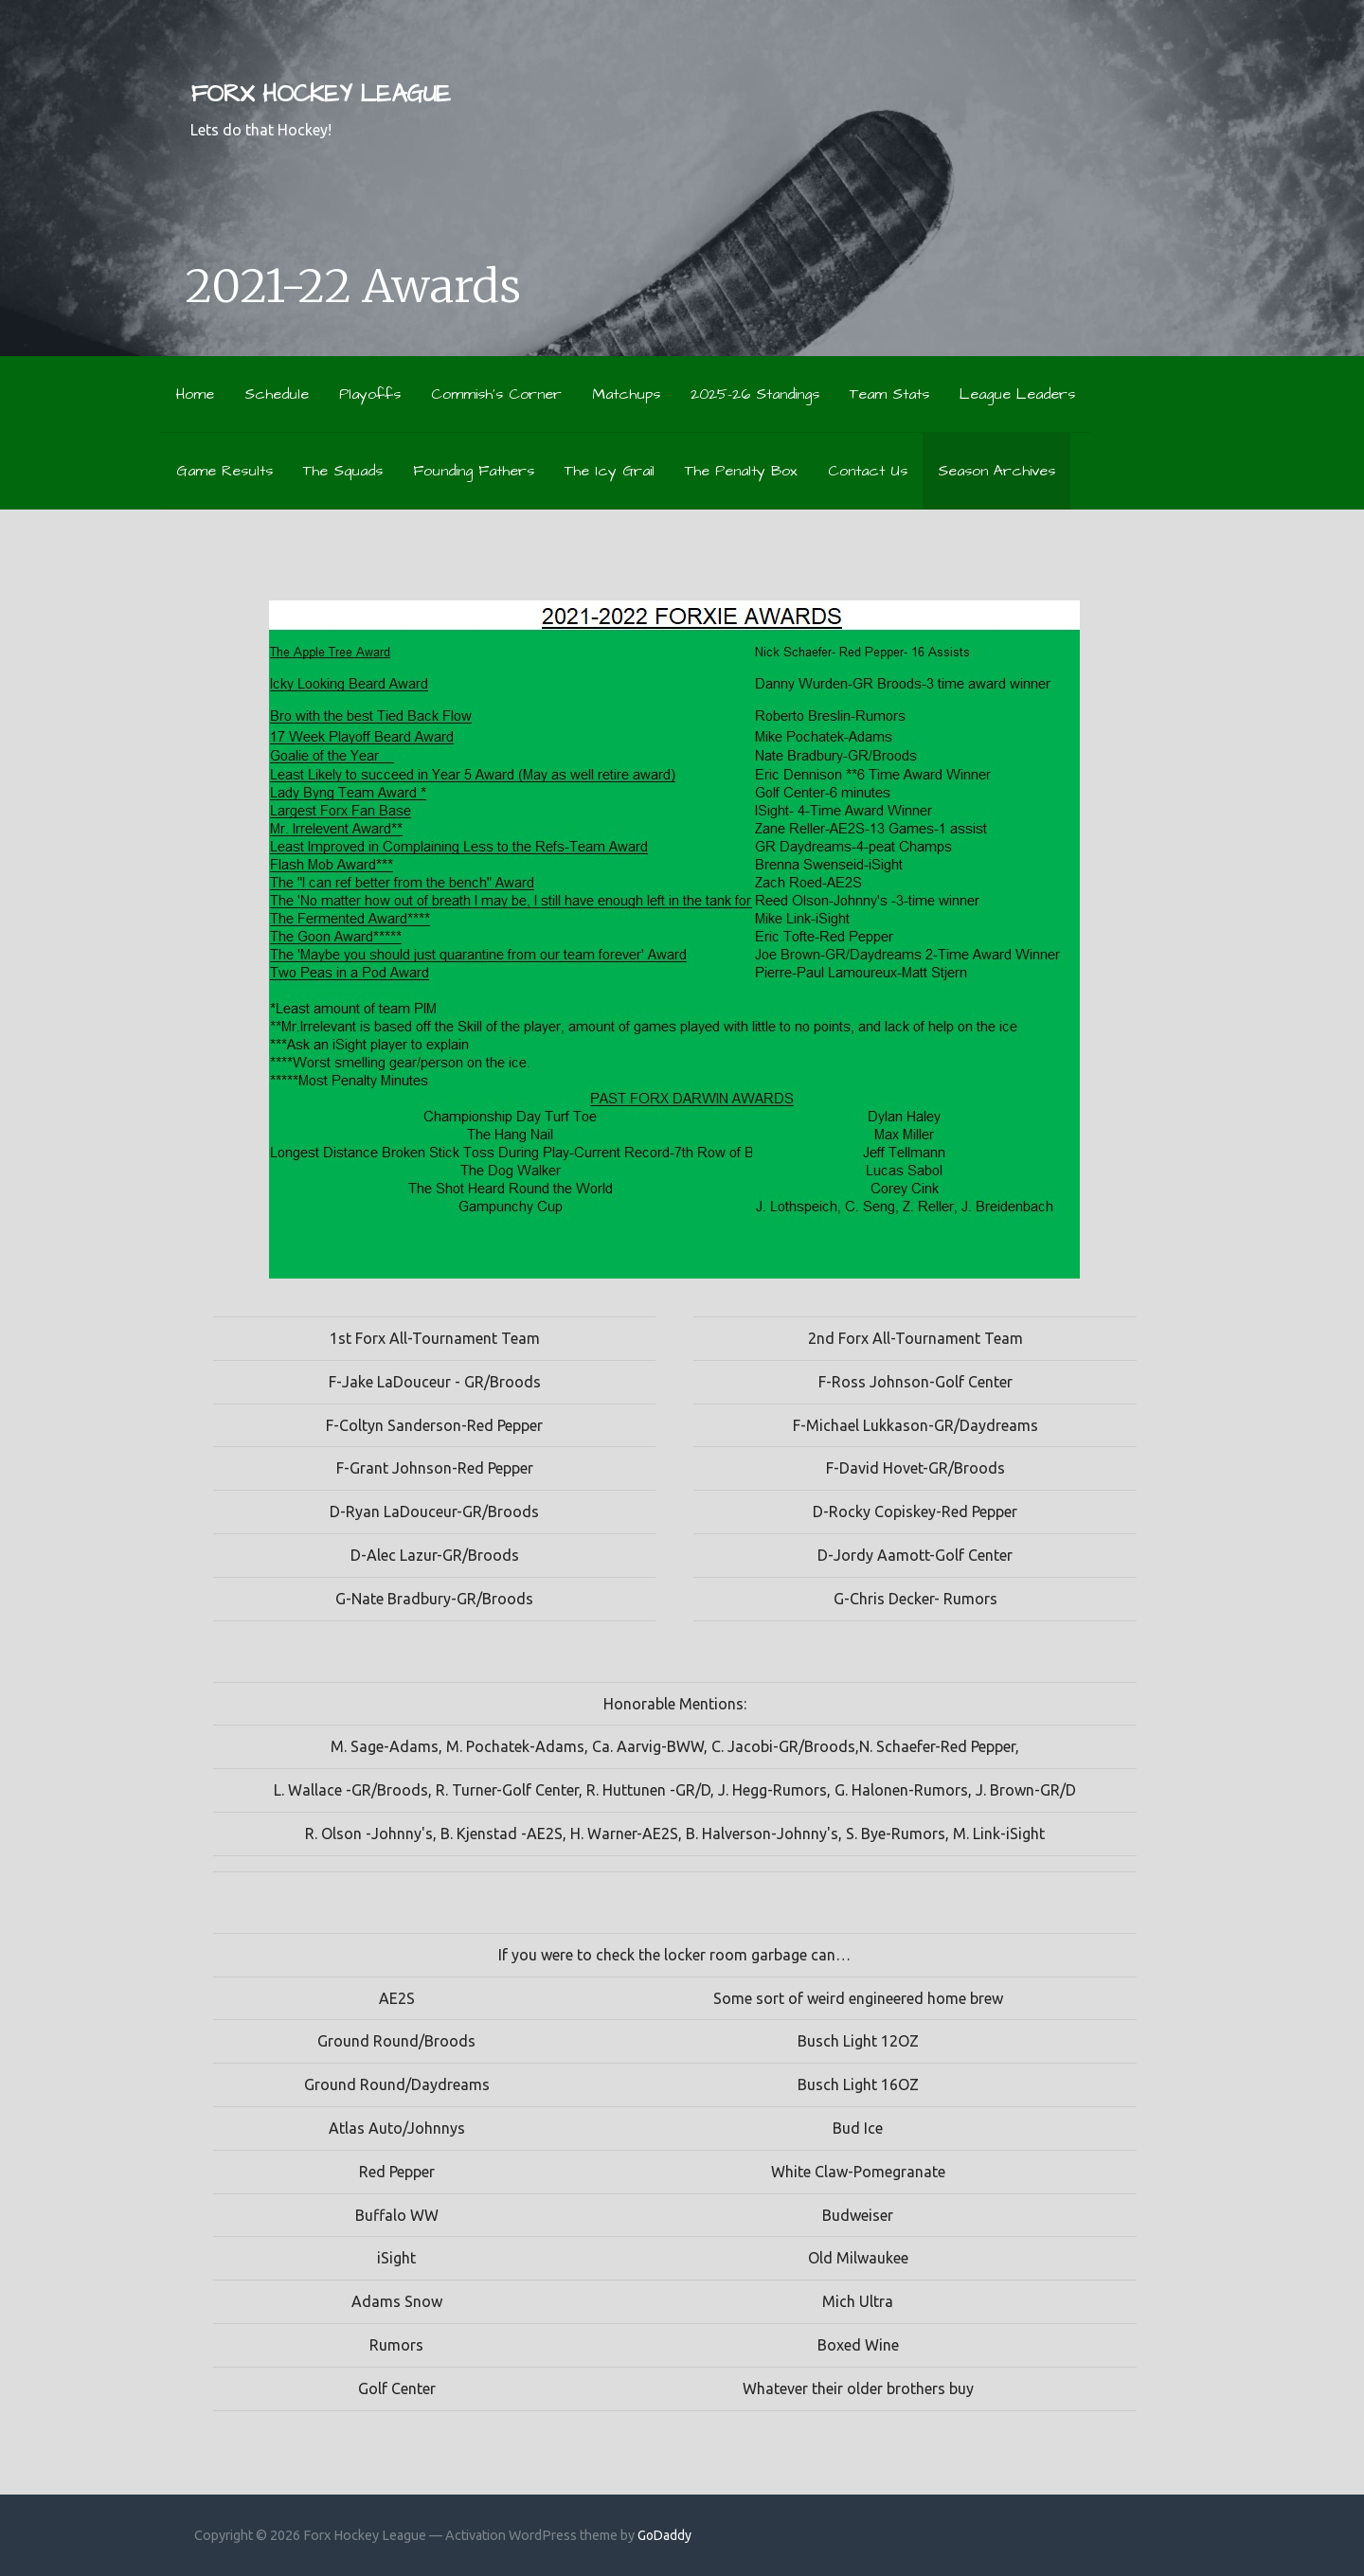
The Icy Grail (610, 470)
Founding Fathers (473, 470)
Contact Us (867, 470)
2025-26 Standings (755, 394)
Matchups (626, 394)
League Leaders (1017, 394)
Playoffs (370, 394)
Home (195, 394)
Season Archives (996, 470)
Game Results (224, 470)
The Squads (343, 470)
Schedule (276, 394)
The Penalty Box (741, 470)
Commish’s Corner (496, 394)
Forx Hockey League (320, 94)
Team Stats (889, 394)
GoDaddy (664, 2535)
